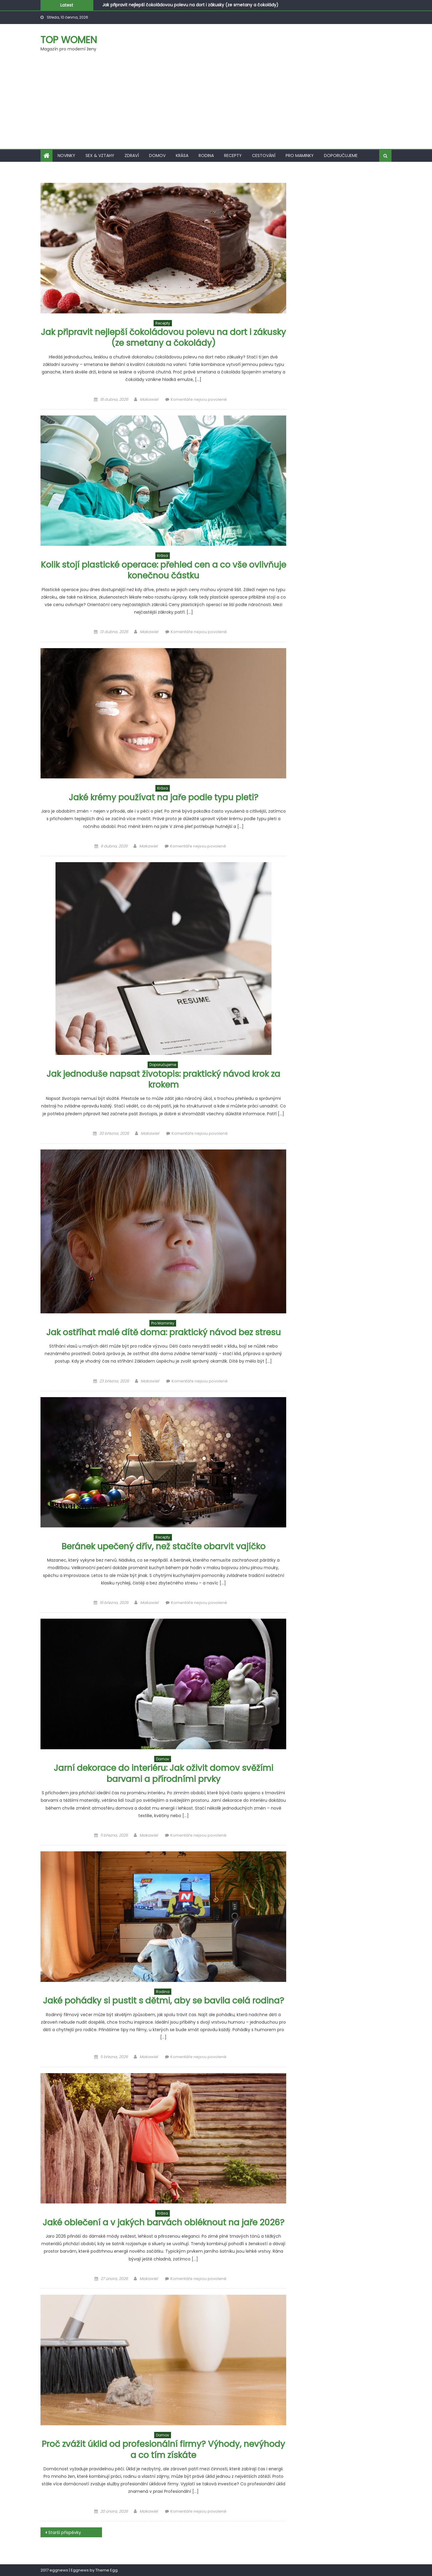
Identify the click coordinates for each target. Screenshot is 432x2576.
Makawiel (149, 399)
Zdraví (131, 156)
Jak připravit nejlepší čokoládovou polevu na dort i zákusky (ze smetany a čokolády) (190, 5)
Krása (182, 156)
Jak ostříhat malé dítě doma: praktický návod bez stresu (163, 1332)
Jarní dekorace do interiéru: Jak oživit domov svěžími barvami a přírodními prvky (163, 1773)
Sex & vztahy (100, 156)
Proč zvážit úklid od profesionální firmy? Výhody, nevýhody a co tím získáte (163, 2449)
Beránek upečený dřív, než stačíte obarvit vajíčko (164, 1546)
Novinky (66, 156)
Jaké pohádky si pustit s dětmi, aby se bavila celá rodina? (163, 2001)
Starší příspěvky (64, 2532)
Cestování (263, 156)
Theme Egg (106, 2570)
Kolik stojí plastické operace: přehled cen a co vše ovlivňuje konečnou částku (163, 570)
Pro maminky (300, 156)
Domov (157, 156)
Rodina (206, 156)
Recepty (233, 156)
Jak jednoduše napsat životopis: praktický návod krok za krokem (163, 1079)
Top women (68, 40)
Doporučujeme (341, 156)
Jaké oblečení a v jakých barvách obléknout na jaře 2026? (163, 2222)
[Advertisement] (216, 104)
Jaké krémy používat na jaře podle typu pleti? (163, 797)
